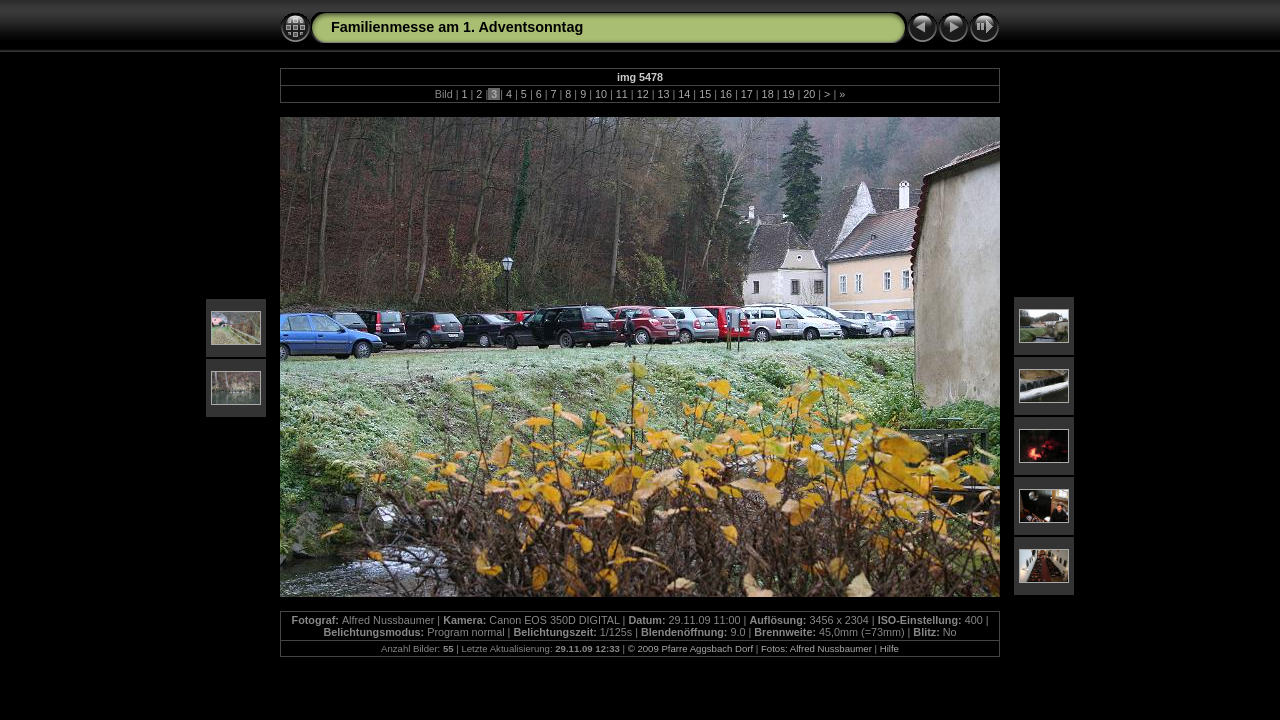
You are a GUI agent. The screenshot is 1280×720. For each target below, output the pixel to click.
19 (788, 94)
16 (726, 94)
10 (601, 94)
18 (768, 94)
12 (643, 94)
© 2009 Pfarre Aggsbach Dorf (690, 648)
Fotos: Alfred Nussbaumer (816, 648)
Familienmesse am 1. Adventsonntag (457, 27)
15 (705, 94)
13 (663, 94)
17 (747, 94)
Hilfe (889, 648)
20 (809, 94)
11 (622, 94)
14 (684, 94)
